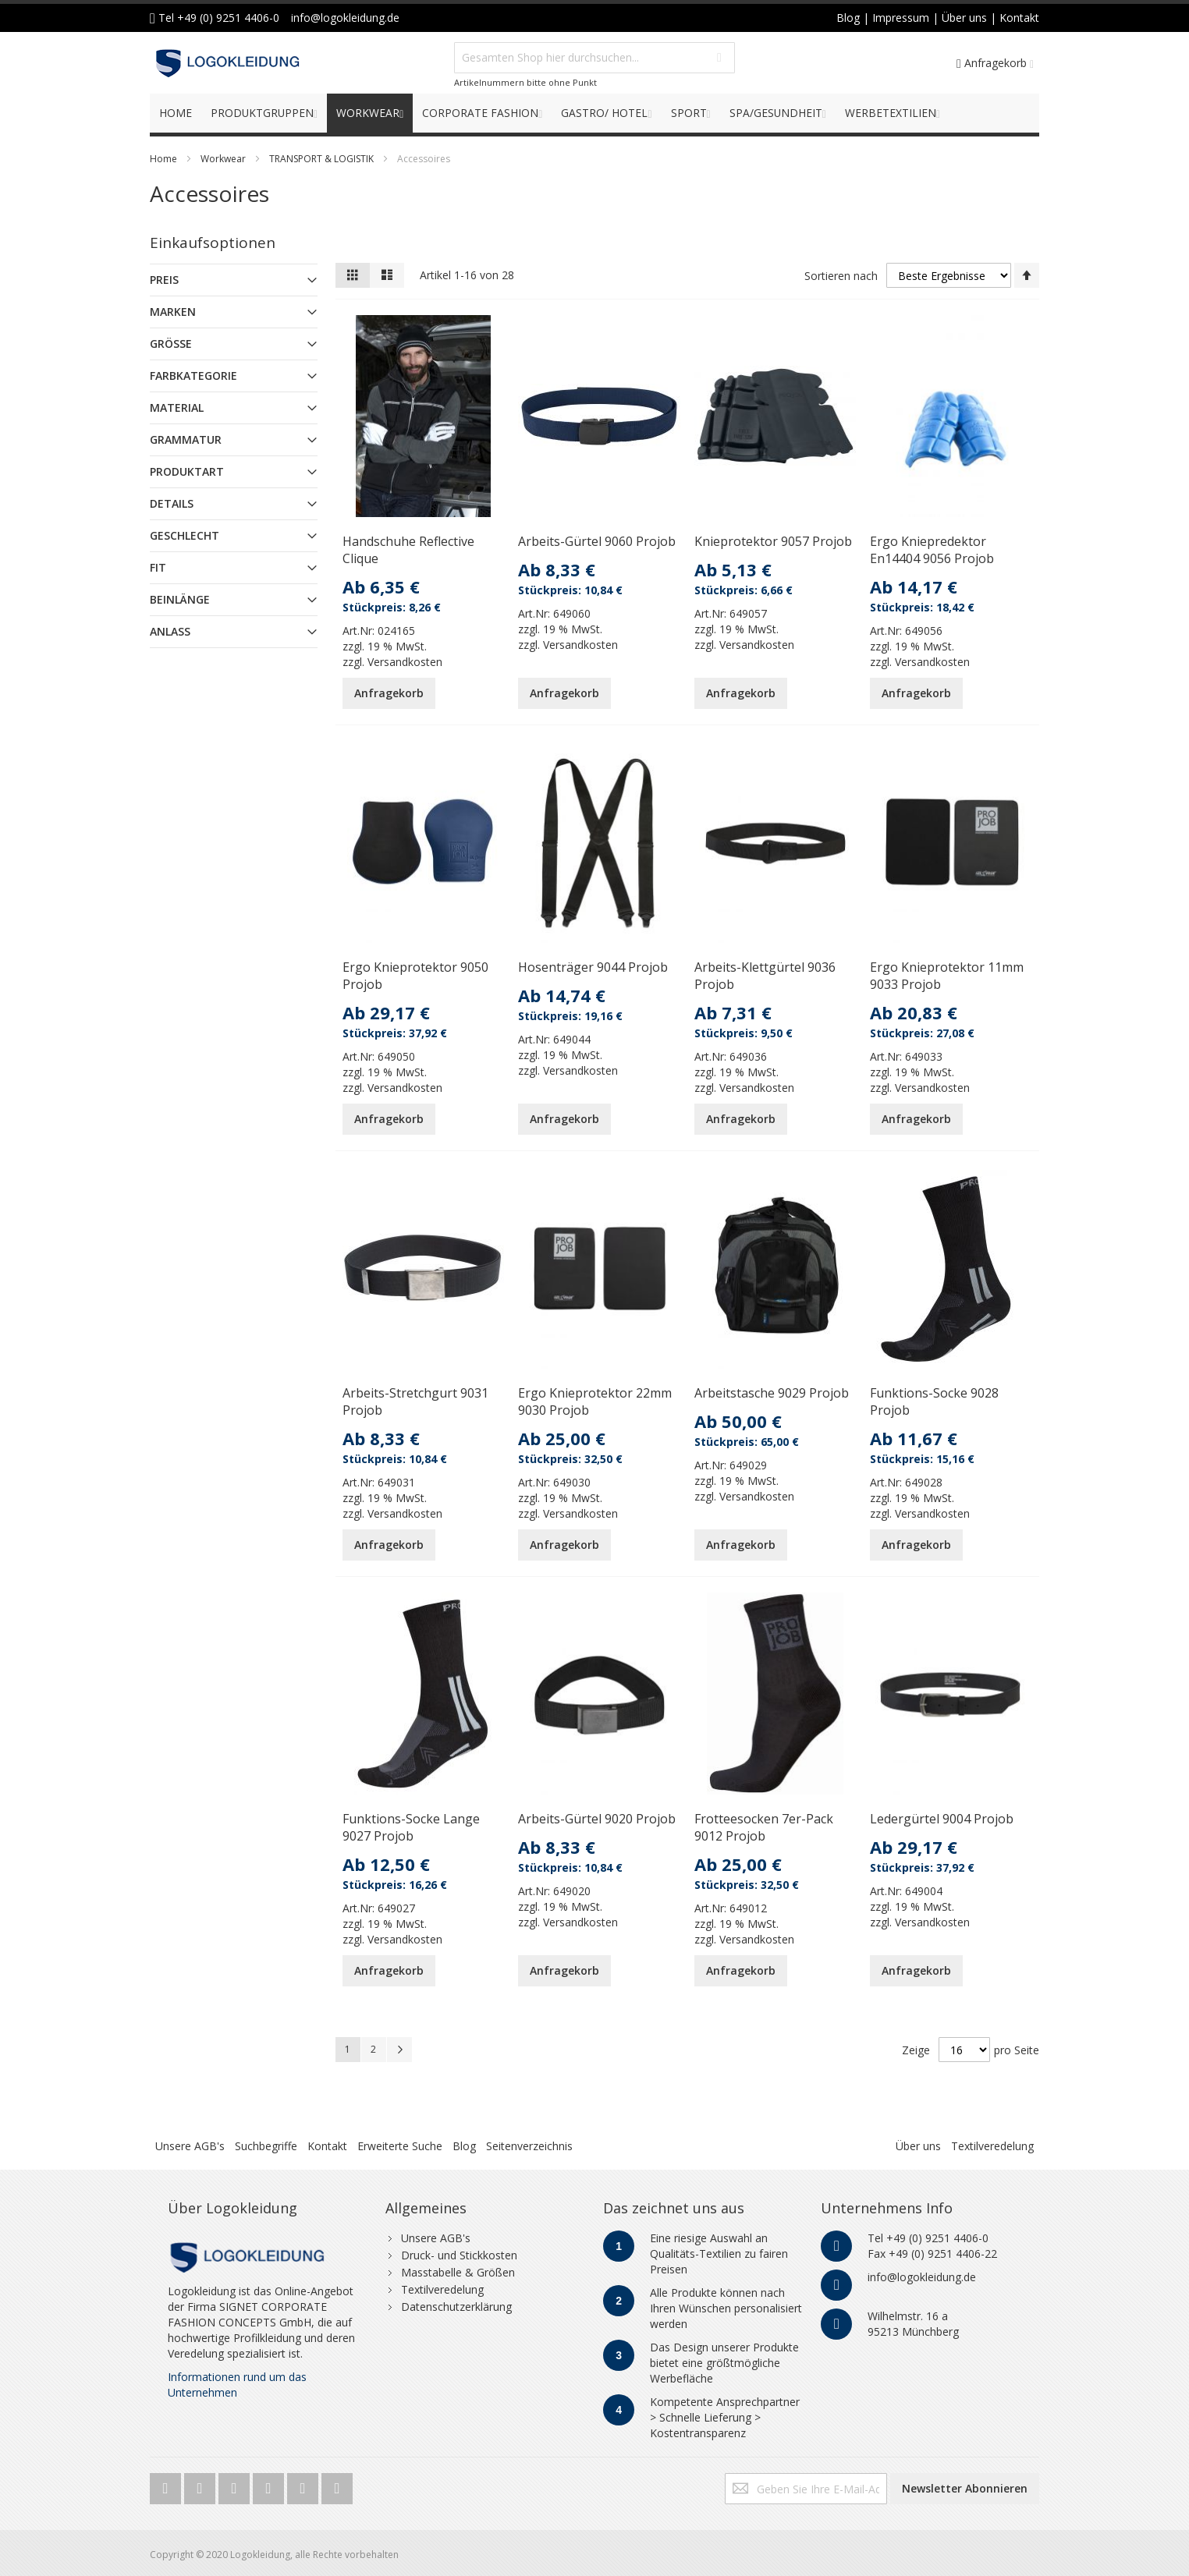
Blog (464, 2145)
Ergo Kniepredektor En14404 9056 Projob (932, 550)
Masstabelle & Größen (458, 2272)
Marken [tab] (173, 311)
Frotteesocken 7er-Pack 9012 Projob (763, 1827)
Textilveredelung (992, 2145)
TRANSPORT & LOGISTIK (321, 158)
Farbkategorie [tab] (193, 375)
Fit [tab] (158, 567)
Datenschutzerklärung (456, 2306)
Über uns (918, 2145)
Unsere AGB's (190, 2145)
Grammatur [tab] (186, 439)
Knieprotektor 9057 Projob (773, 541)
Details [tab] (171, 503)
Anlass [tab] (170, 631)
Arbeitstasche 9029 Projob (771, 1392)
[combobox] (594, 57)
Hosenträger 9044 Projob (593, 967)
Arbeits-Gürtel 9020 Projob (597, 1818)
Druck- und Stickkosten (459, 2255)
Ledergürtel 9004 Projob (941, 1818)
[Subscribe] (964, 2488)
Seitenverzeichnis (529, 2145)
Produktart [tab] (187, 471)
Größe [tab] (171, 343)
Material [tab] (177, 407)
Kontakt (327, 2145)
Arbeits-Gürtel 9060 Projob (597, 541)
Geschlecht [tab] (184, 535)
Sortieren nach (841, 275)
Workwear (223, 158)
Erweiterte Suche (399, 2145)
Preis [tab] (164, 279)
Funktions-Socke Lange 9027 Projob (411, 1827)
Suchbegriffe (266, 2145)
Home (163, 158)
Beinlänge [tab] (180, 599)
